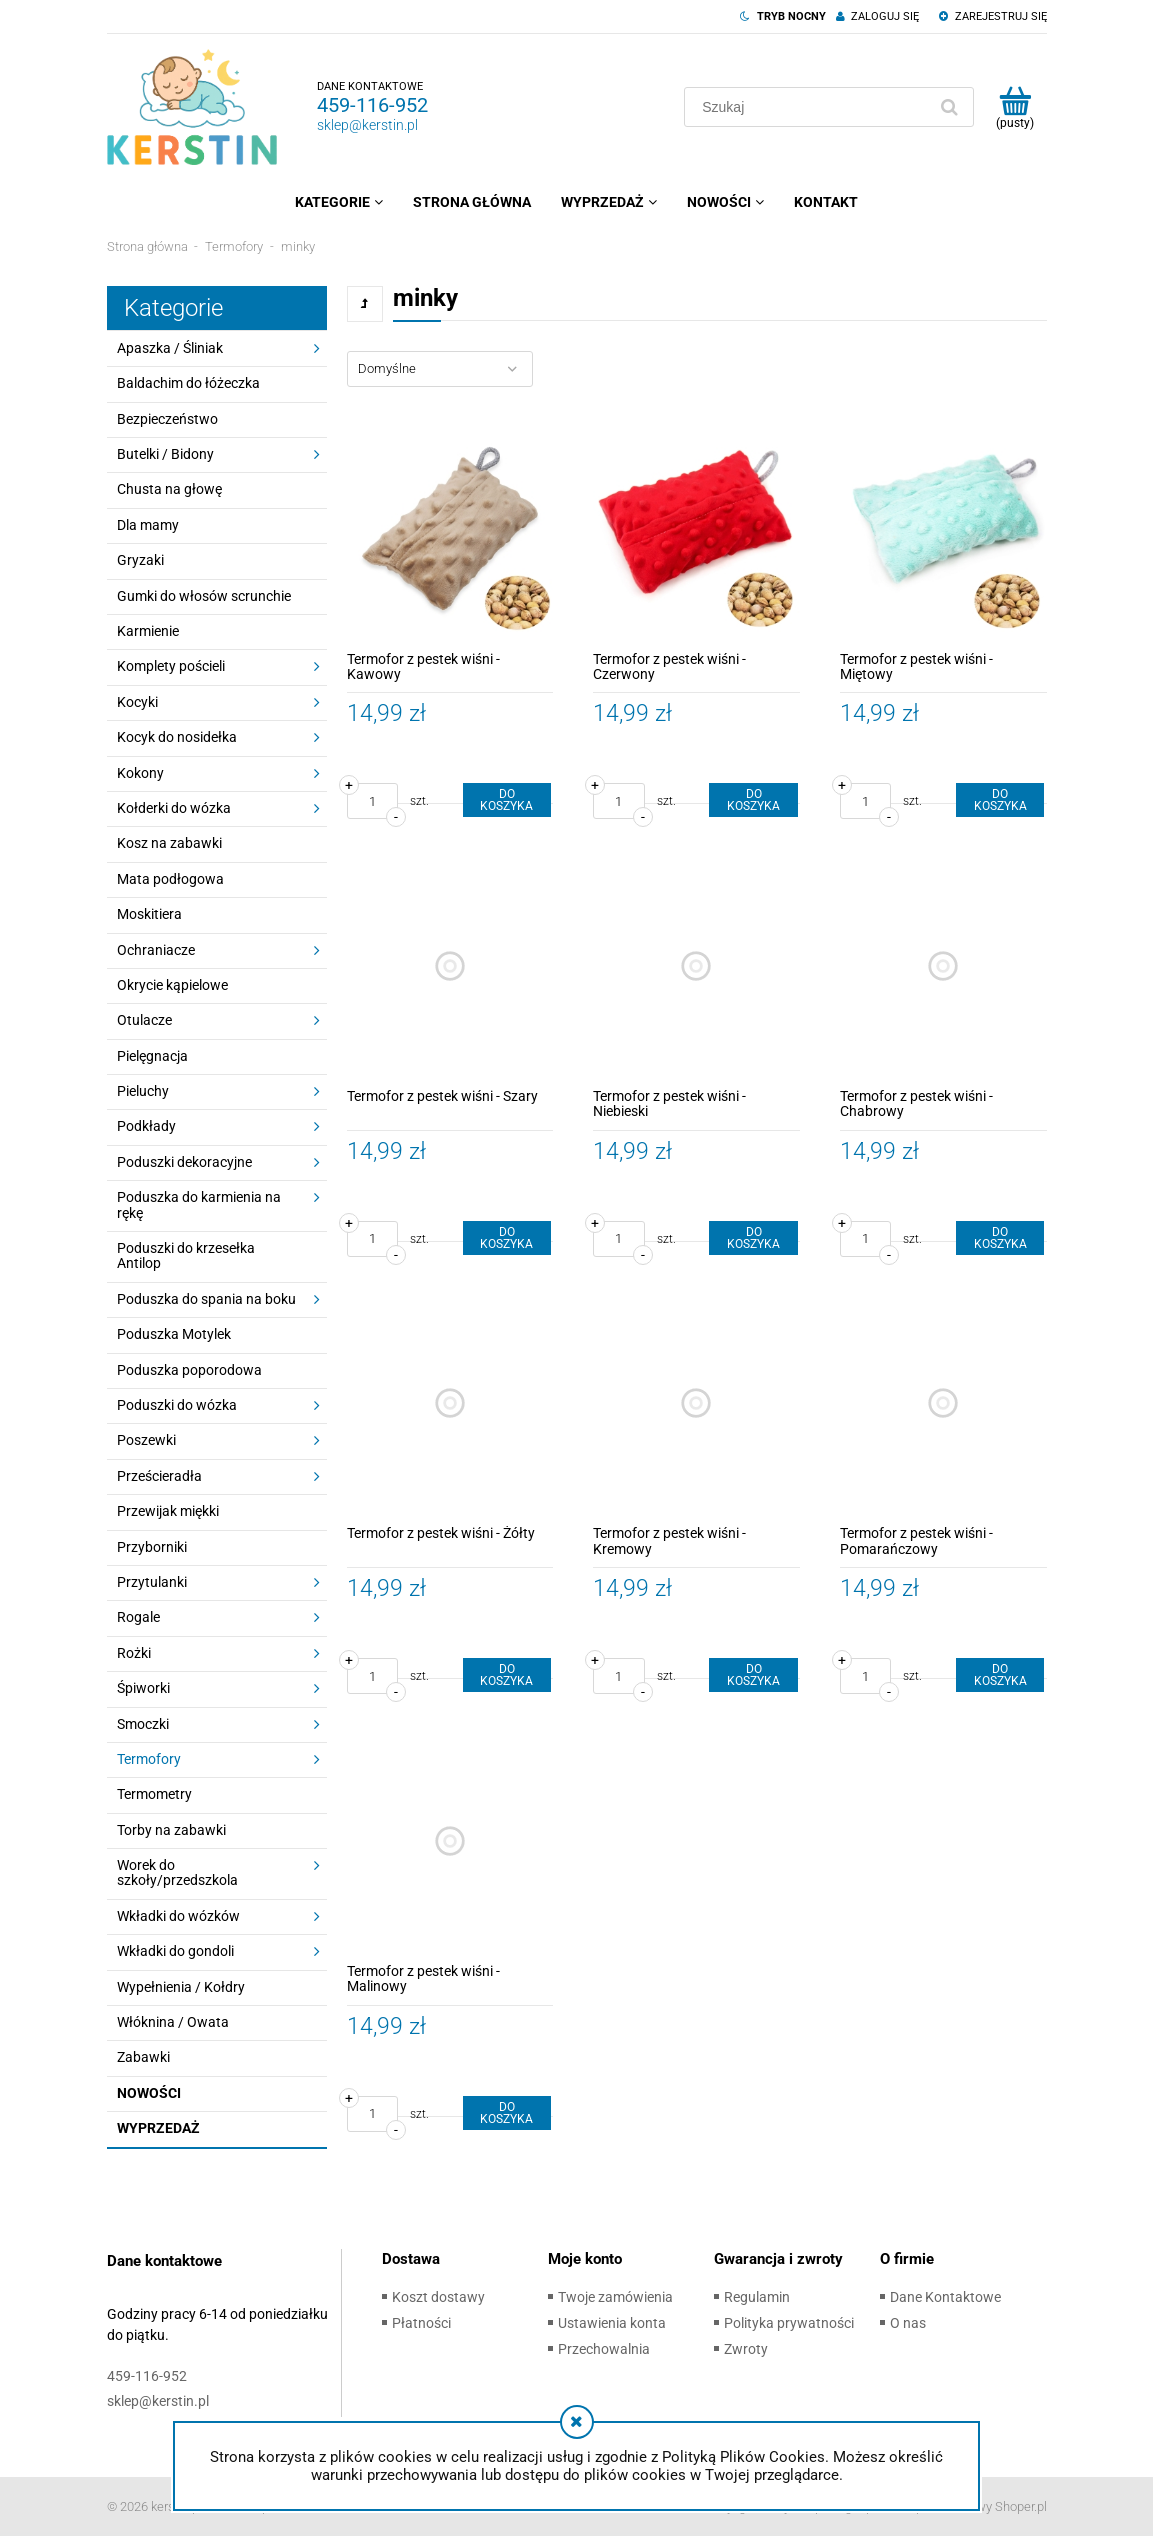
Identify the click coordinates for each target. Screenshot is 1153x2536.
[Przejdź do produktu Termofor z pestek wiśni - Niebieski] (696, 965)
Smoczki (143, 1724)
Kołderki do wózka (174, 808)
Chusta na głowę (169, 489)
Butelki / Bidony (165, 454)
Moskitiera (149, 914)
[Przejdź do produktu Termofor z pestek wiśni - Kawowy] (450, 528)
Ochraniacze (156, 950)
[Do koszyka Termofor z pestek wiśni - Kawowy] (507, 800)
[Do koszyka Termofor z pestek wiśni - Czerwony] (753, 800)
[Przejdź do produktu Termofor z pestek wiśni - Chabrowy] (943, 965)
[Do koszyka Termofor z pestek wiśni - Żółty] (507, 1675)
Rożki (134, 1653)
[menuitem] (339, 202)
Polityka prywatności (789, 2323)
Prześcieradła (159, 1476)
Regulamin (757, 2297)
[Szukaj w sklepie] (809, 107)
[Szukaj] (950, 107)
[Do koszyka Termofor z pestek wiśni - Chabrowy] (1000, 1238)
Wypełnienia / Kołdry (181, 1987)
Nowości (149, 2093)
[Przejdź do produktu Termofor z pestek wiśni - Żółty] (450, 1403)
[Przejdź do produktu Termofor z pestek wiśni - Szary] (450, 965)
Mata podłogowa (170, 879)
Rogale (138, 1617)
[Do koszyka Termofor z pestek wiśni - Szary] (507, 1238)
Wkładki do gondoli (175, 1951)
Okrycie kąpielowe (172, 985)
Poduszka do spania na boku (206, 1299)
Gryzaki (140, 560)
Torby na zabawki (171, 1830)
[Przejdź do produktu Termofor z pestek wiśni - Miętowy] (943, 528)
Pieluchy (143, 1091)
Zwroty (746, 2349)
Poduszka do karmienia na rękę (199, 1204)
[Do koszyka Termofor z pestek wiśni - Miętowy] (1000, 800)
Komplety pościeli (171, 666)
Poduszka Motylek (174, 1334)
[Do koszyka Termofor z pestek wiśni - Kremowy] (753, 1675)
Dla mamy (148, 525)
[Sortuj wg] (440, 369)
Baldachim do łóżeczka (188, 383)
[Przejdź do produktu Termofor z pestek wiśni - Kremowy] (696, 1403)
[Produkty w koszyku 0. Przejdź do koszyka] (1015, 107)
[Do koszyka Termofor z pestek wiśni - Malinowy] (507, 2113)
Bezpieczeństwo (167, 419)
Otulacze (144, 1020)
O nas (908, 2323)
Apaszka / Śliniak (170, 348)
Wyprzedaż (158, 2128)
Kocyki (137, 702)
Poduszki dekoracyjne (184, 1162)
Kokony (140, 773)
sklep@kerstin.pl (367, 125)
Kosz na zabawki (169, 843)
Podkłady (146, 1126)
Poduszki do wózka (177, 1405)
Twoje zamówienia (615, 2297)
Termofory (149, 1759)
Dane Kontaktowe (945, 2297)
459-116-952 (372, 105)
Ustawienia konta (612, 2323)
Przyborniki (152, 1547)
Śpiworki (143, 1688)
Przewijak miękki (168, 1511)
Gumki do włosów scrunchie (204, 596)
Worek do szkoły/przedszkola (177, 1872)
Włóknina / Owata (173, 2022)
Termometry (154, 1794)
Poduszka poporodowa (189, 1370)
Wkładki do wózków (178, 1916)
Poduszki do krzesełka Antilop (186, 1255)
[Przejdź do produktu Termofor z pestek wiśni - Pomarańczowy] (943, 1403)
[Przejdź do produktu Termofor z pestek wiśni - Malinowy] (450, 1840)
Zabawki (143, 2057)
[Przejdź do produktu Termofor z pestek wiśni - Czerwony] (696, 528)
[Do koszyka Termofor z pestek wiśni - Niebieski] (753, 1238)
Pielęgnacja (152, 1056)
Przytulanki (152, 1582)
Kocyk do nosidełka (177, 737)
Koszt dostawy (438, 2297)
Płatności (421, 2323)
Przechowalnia (604, 2349)
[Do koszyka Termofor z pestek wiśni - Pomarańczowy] (1000, 1675)
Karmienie (148, 631)
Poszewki (146, 1440)
